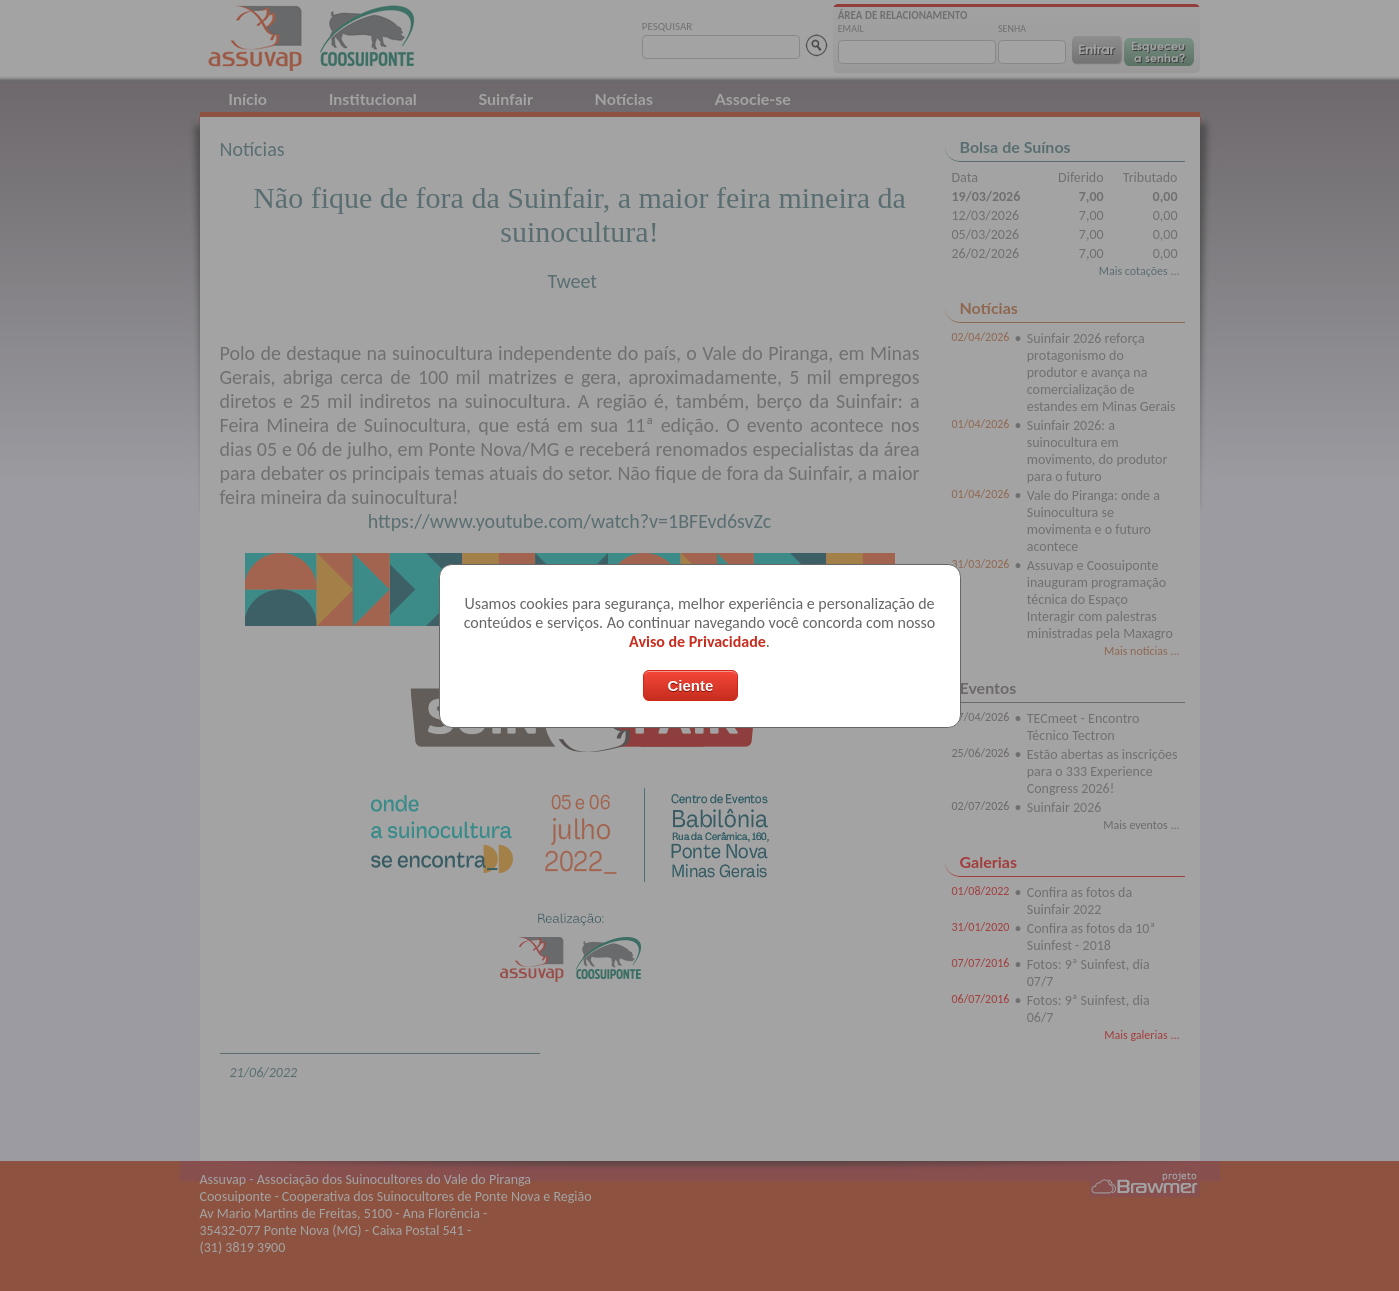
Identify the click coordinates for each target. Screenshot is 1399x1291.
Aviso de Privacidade (697, 641)
